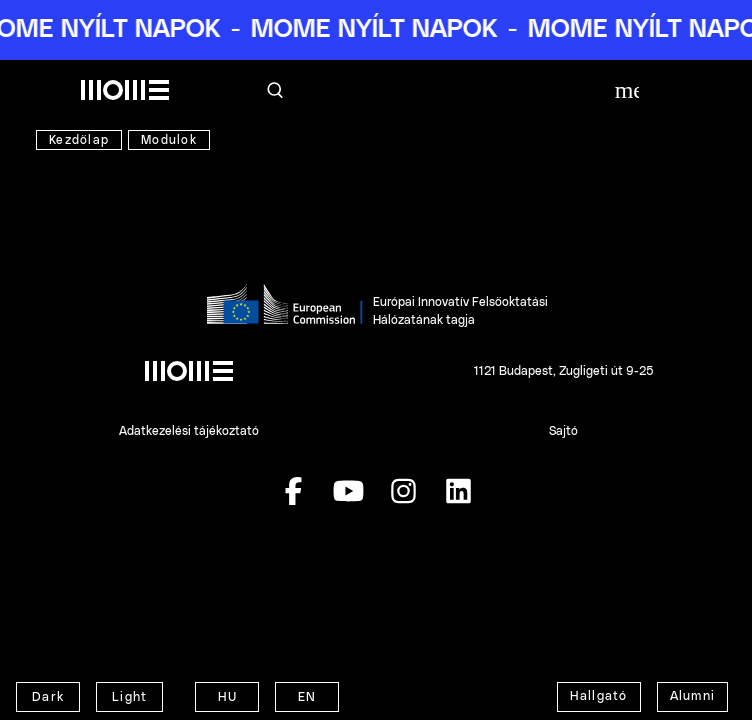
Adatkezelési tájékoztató (189, 431)
